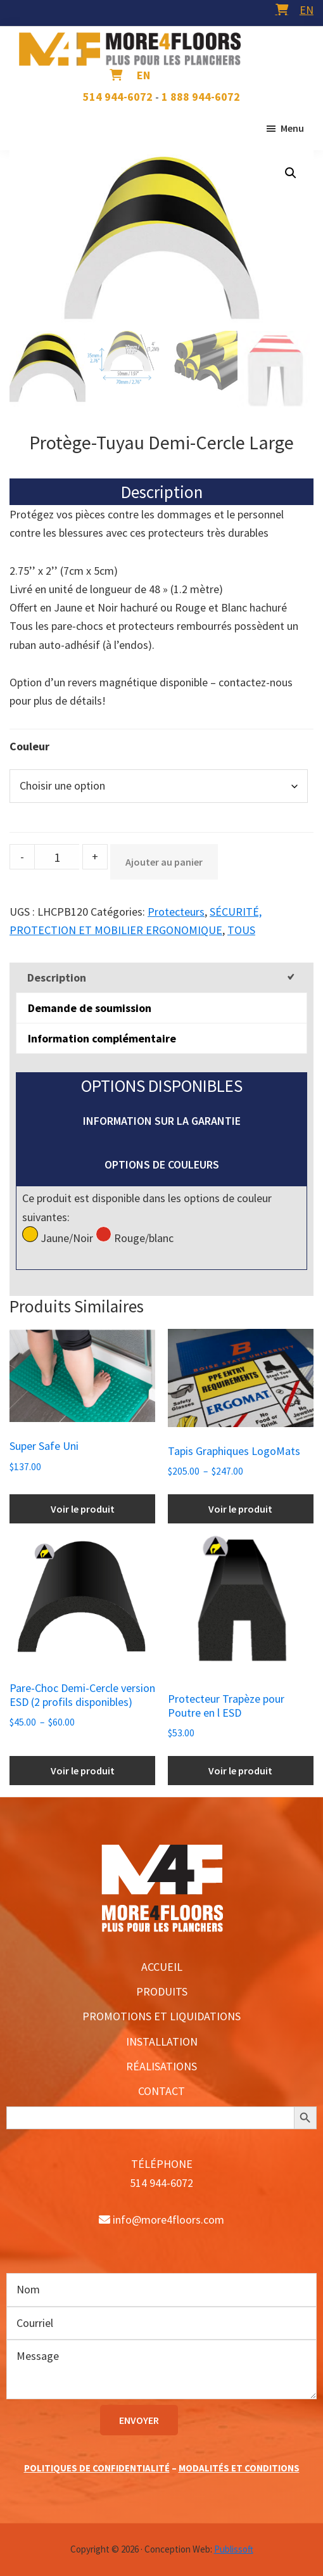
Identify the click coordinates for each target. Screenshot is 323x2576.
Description (56, 977)
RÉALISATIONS (161, 2066)
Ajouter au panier (164, 861)
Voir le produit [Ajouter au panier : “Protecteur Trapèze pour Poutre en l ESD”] (240, 1770)
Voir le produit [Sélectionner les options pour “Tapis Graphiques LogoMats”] (240, 1509)
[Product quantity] (57, 856)
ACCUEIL (161, 1966)
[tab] (161, 977)
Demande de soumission (89, 1008)
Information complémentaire (102, 1038)
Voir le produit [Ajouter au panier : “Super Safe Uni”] (83, 1509)
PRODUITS (161, 1991)
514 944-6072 (118, 96)
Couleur (29, 746)
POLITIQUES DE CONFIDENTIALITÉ (97, 2468)
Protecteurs (176, 911)
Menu (292, 128)
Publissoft (233, 2549)
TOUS (241, 930)
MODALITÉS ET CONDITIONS (239, 2468)
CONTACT (161, 2091)
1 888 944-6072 (201, 96)
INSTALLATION (162, 2041)
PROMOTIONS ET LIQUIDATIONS (161, 2016)
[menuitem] (307, 10)
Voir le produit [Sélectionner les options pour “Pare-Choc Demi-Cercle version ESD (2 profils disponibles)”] (83, 1770)
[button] (290, 173)
